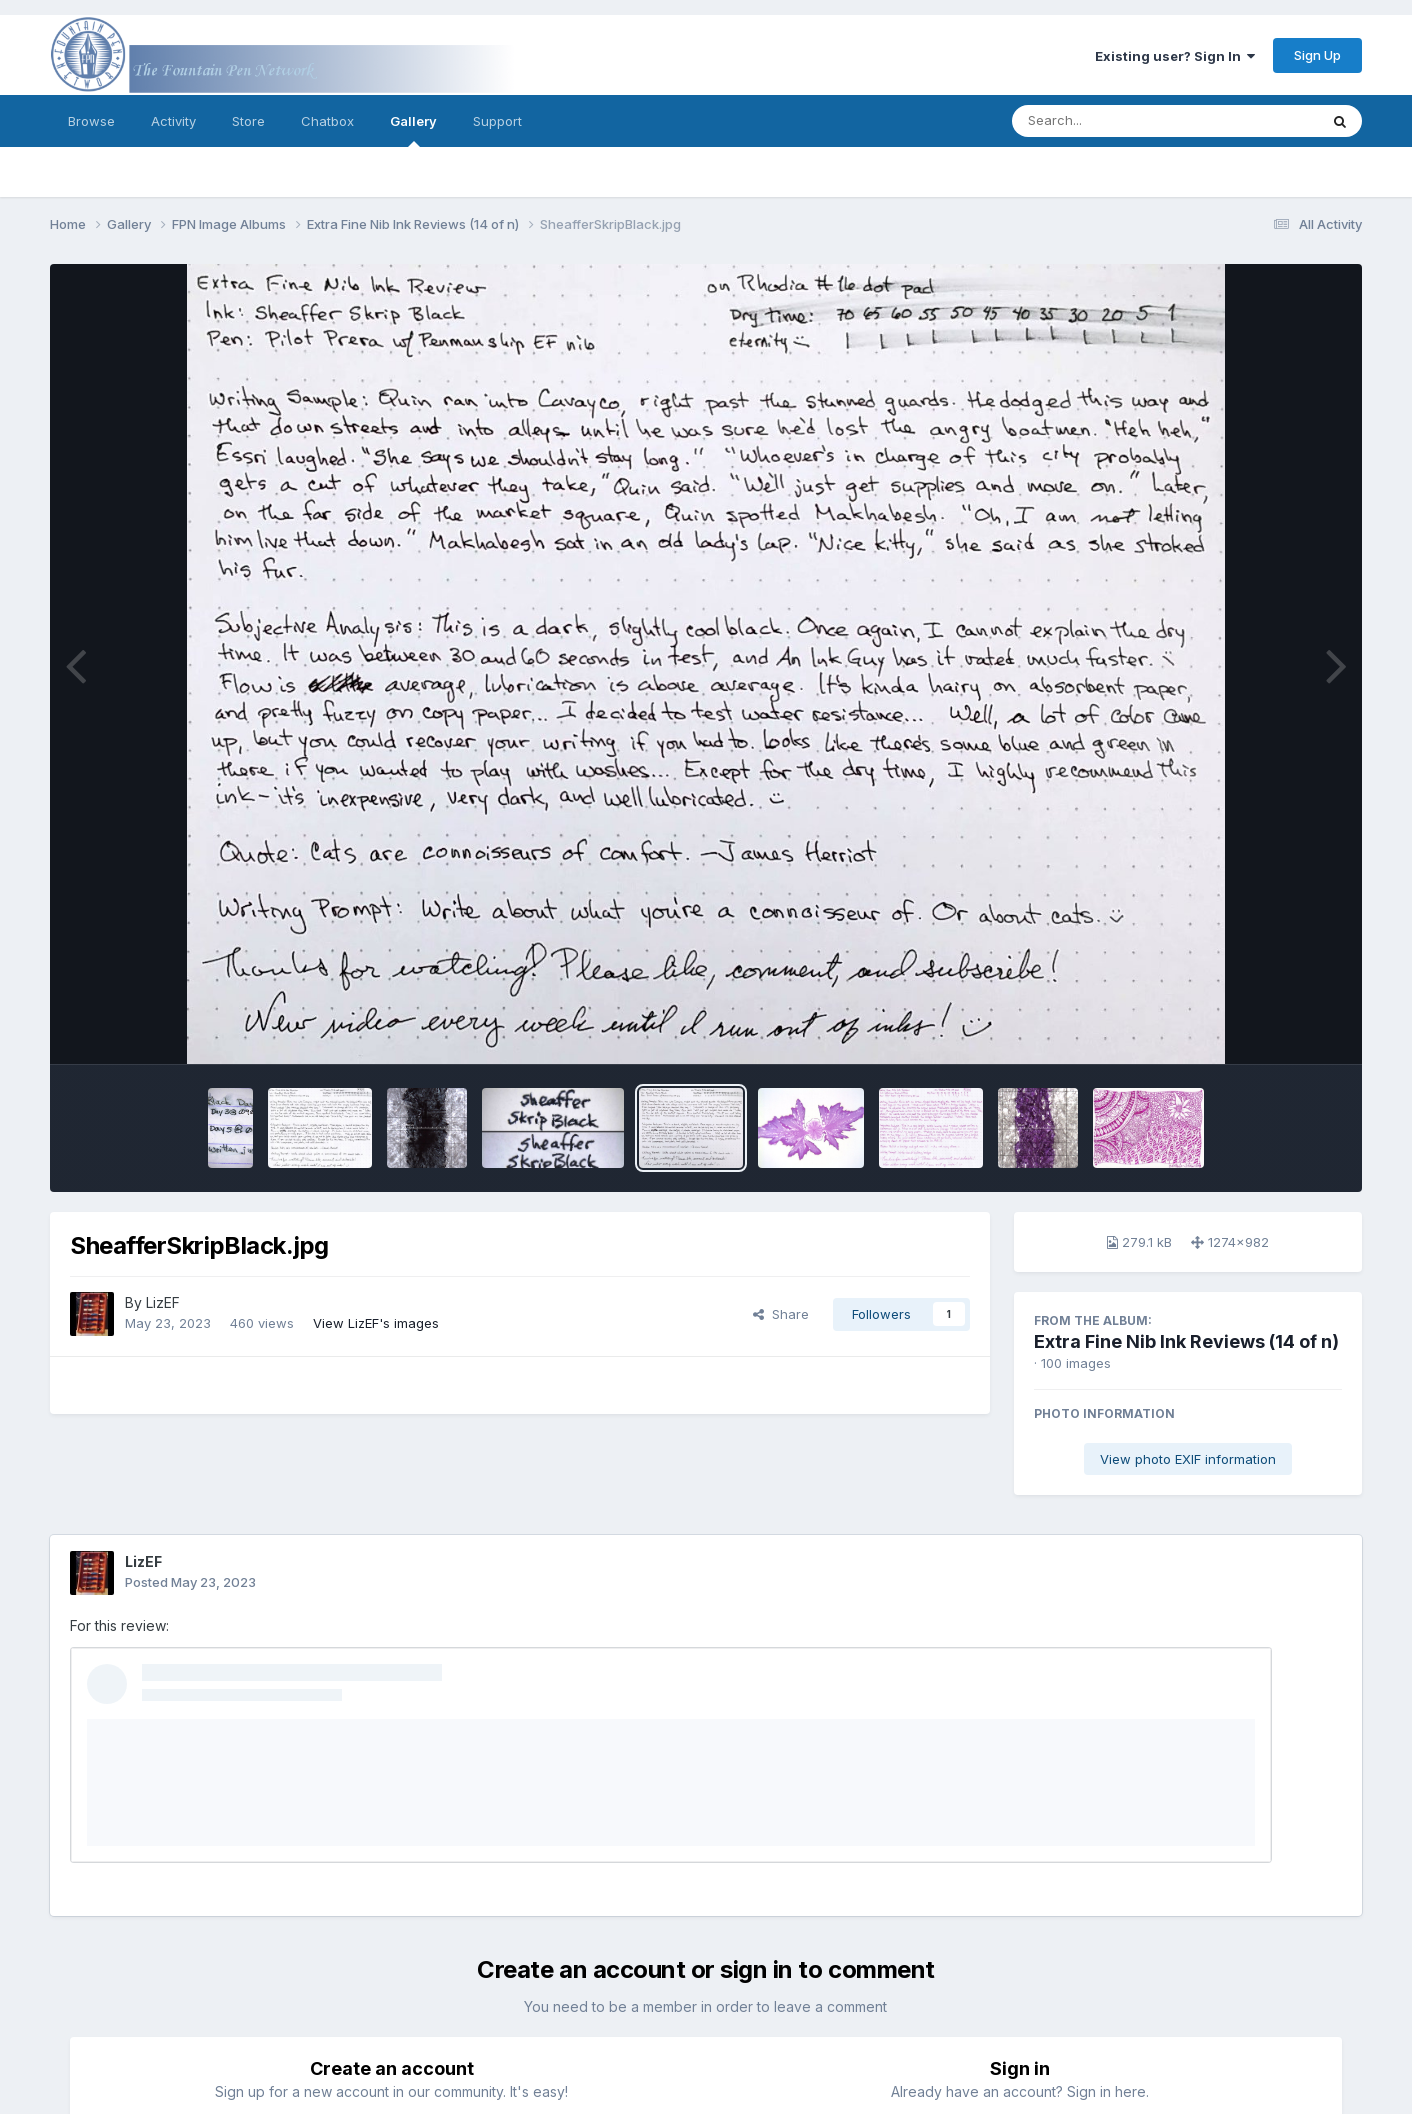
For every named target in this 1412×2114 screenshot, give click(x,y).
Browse (91, 121)
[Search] (1110, 121)
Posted (190, 1582)
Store (248, 121)
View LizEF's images (376, 1323)
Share (781, 1314)
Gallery (413, 130)
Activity (173, 121)
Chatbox (327, 121)
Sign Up (1317, 55)
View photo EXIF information (1188, 1459)
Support (497, 121)
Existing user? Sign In (1175, 56)
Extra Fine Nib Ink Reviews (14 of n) (1186, 1341)
